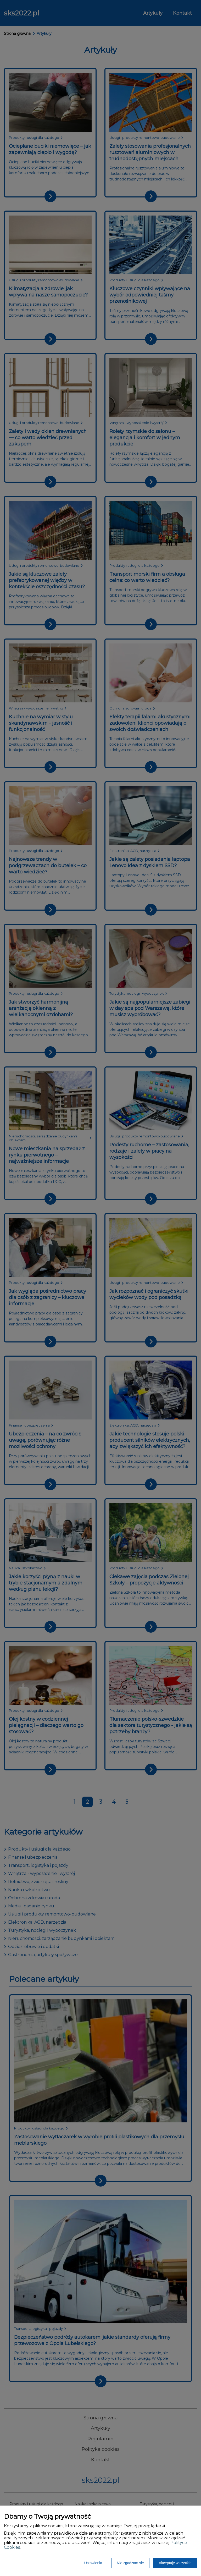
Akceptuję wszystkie (175, 2563)
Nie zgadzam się (130, 2563)
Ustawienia (93, 2563)
